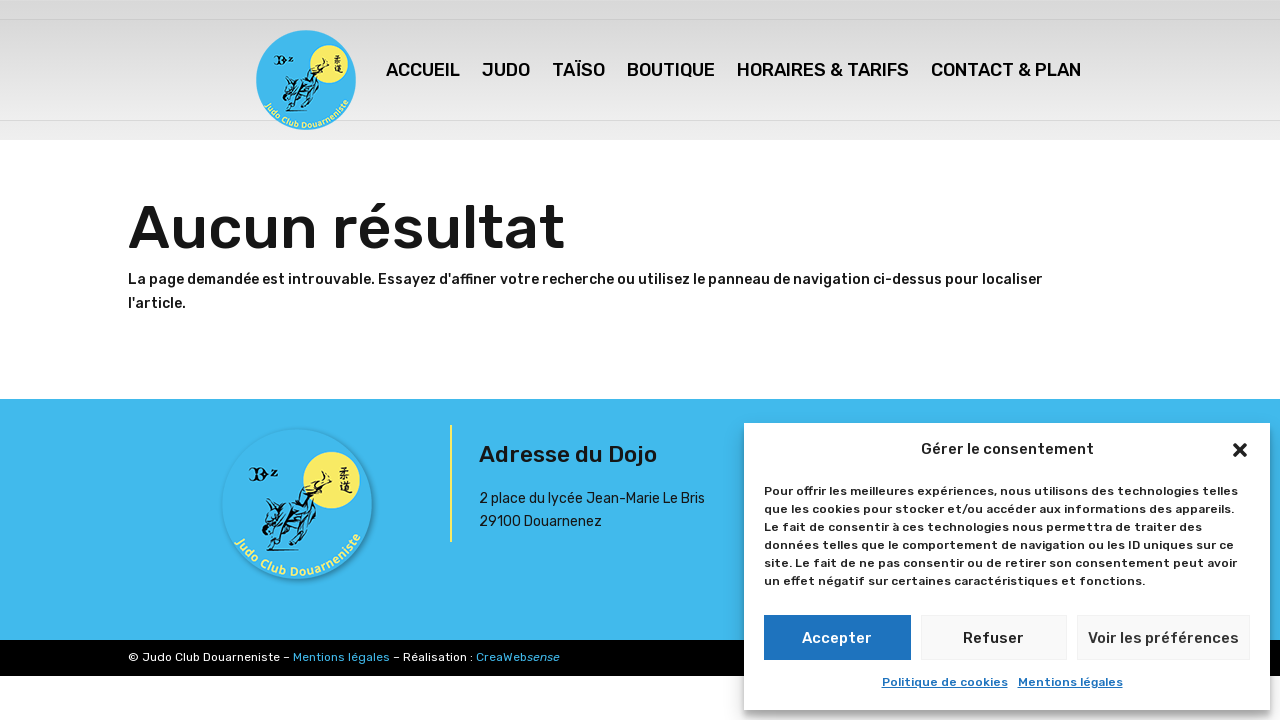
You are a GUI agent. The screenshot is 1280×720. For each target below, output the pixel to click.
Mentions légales (1070, 682)
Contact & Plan (1006, 70)
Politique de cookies (945, 682)
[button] (1240, 450)
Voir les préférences (1163, 638)
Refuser (993, 638)
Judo (506, 70)
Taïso (578, 70)
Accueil (423, 70)
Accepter (837, 638)
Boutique (671, 70)
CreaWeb (518, 657)
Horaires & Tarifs (823, 70)
